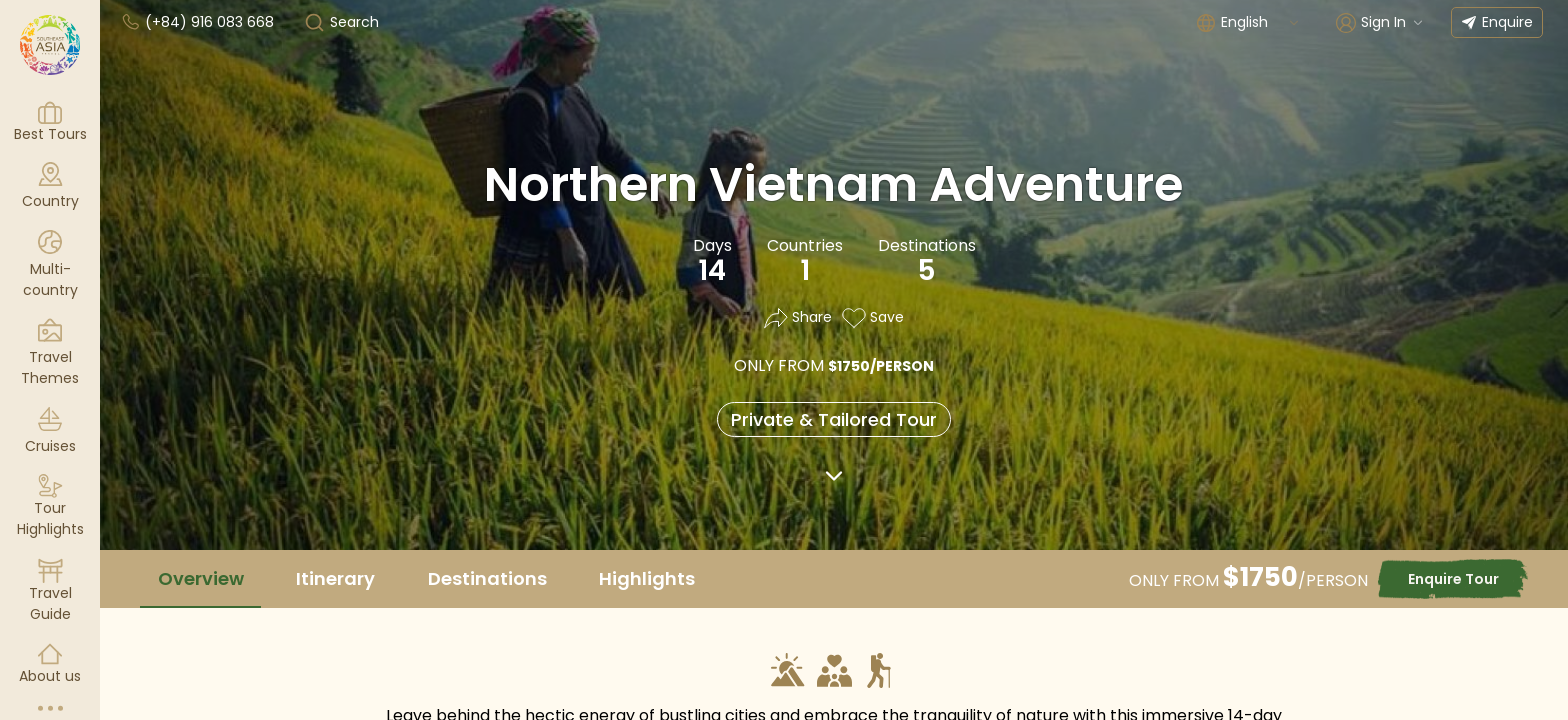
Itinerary (335, 578)
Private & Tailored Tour (834, 419)
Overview (201, 578)
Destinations (487, 578)
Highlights (647, 578)
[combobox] (1261, 22)
